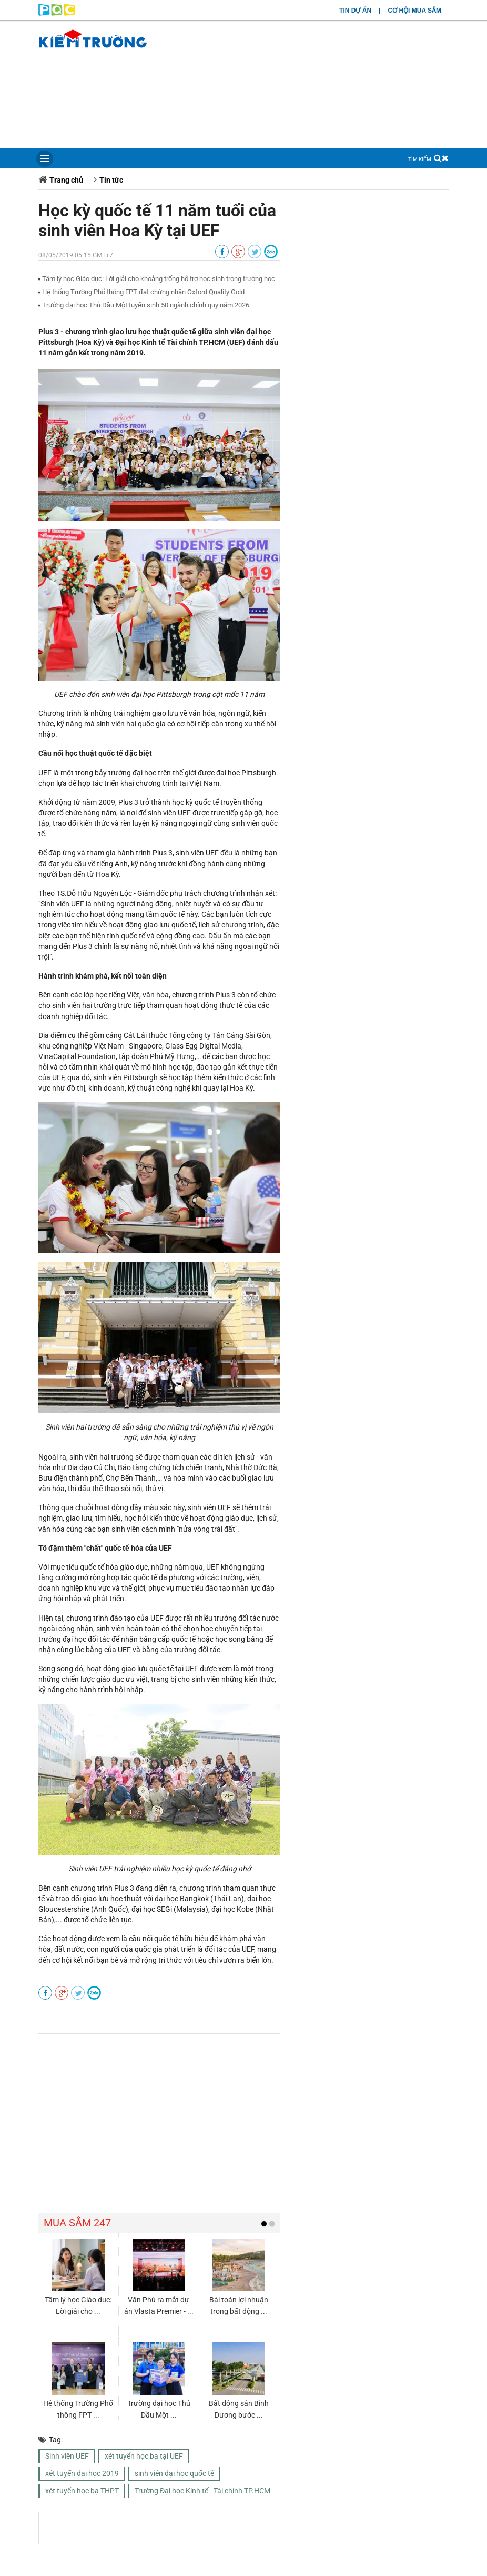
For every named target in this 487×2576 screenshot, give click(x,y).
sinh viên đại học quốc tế (174, 2473)
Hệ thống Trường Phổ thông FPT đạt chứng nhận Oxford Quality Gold (143, 292)
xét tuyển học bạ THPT (82, 2491)
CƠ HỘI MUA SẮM (414, 10)
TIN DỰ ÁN (355, 10)
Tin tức (111, 180)
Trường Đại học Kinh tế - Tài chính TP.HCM (202, 2491)
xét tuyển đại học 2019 (82, 2473)
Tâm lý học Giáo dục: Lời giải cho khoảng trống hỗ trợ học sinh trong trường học (158, 279)
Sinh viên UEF (67, 2456)
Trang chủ (66, 180)
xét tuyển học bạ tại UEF (144, 2456)
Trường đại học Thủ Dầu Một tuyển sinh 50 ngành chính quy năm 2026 (145, 305)
